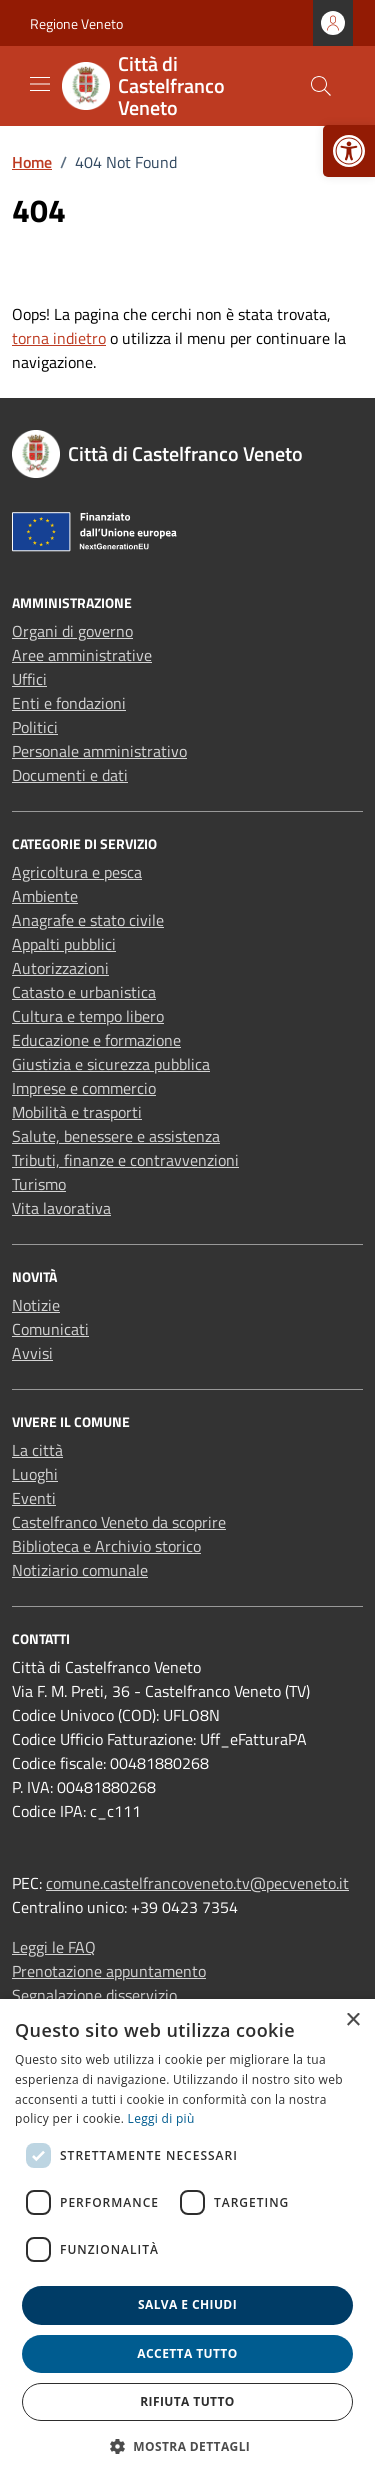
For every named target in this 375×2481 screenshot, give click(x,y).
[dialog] (187, 2240)
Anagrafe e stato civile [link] (88, 920)
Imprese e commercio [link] (84, 1088)
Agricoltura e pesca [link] (77, 872)
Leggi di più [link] (161, 2118)
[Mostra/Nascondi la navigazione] (40, 84)
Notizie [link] (36, 1305)
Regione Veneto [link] (76, 23)
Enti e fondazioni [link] (69, 703)
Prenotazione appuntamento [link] (109, 1971)
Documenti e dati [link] (70, 775)
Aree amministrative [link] (82, 655)
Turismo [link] (39, 1184)
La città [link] (37, 1450)
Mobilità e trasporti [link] (77, 1112)
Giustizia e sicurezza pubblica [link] (111, 1064)
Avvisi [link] (32, 1353)
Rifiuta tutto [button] (187, 2401)
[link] (349, 151)
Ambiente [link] (45, 896)
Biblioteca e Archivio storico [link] (106, 1546)
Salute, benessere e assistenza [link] (116, 1136)
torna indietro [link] (59, 338)
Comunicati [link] (50, 1329)
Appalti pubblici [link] (64, 944)
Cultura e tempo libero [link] (88, 1016)
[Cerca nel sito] (321, 86)
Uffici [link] (29, 679)
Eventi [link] (34, 1498)
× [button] (352, 2020)
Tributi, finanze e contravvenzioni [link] (125, 1160)
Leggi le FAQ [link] (54, 1947)
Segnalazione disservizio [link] (94, 1995)
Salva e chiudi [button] (187, 2304)
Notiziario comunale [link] (80, 1570)
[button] (188, 2446)
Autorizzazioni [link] (60, 968)
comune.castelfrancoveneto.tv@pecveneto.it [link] (197, 1883)
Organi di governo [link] (72, 631)
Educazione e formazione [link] (96, 1040)
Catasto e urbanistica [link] (84, 992)
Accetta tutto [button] (187, 2353)
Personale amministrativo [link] (99, 751)
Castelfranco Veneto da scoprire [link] (119, 1522)
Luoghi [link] (35, 1474)
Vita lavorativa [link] (61, 1208)
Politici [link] (35, 727)
